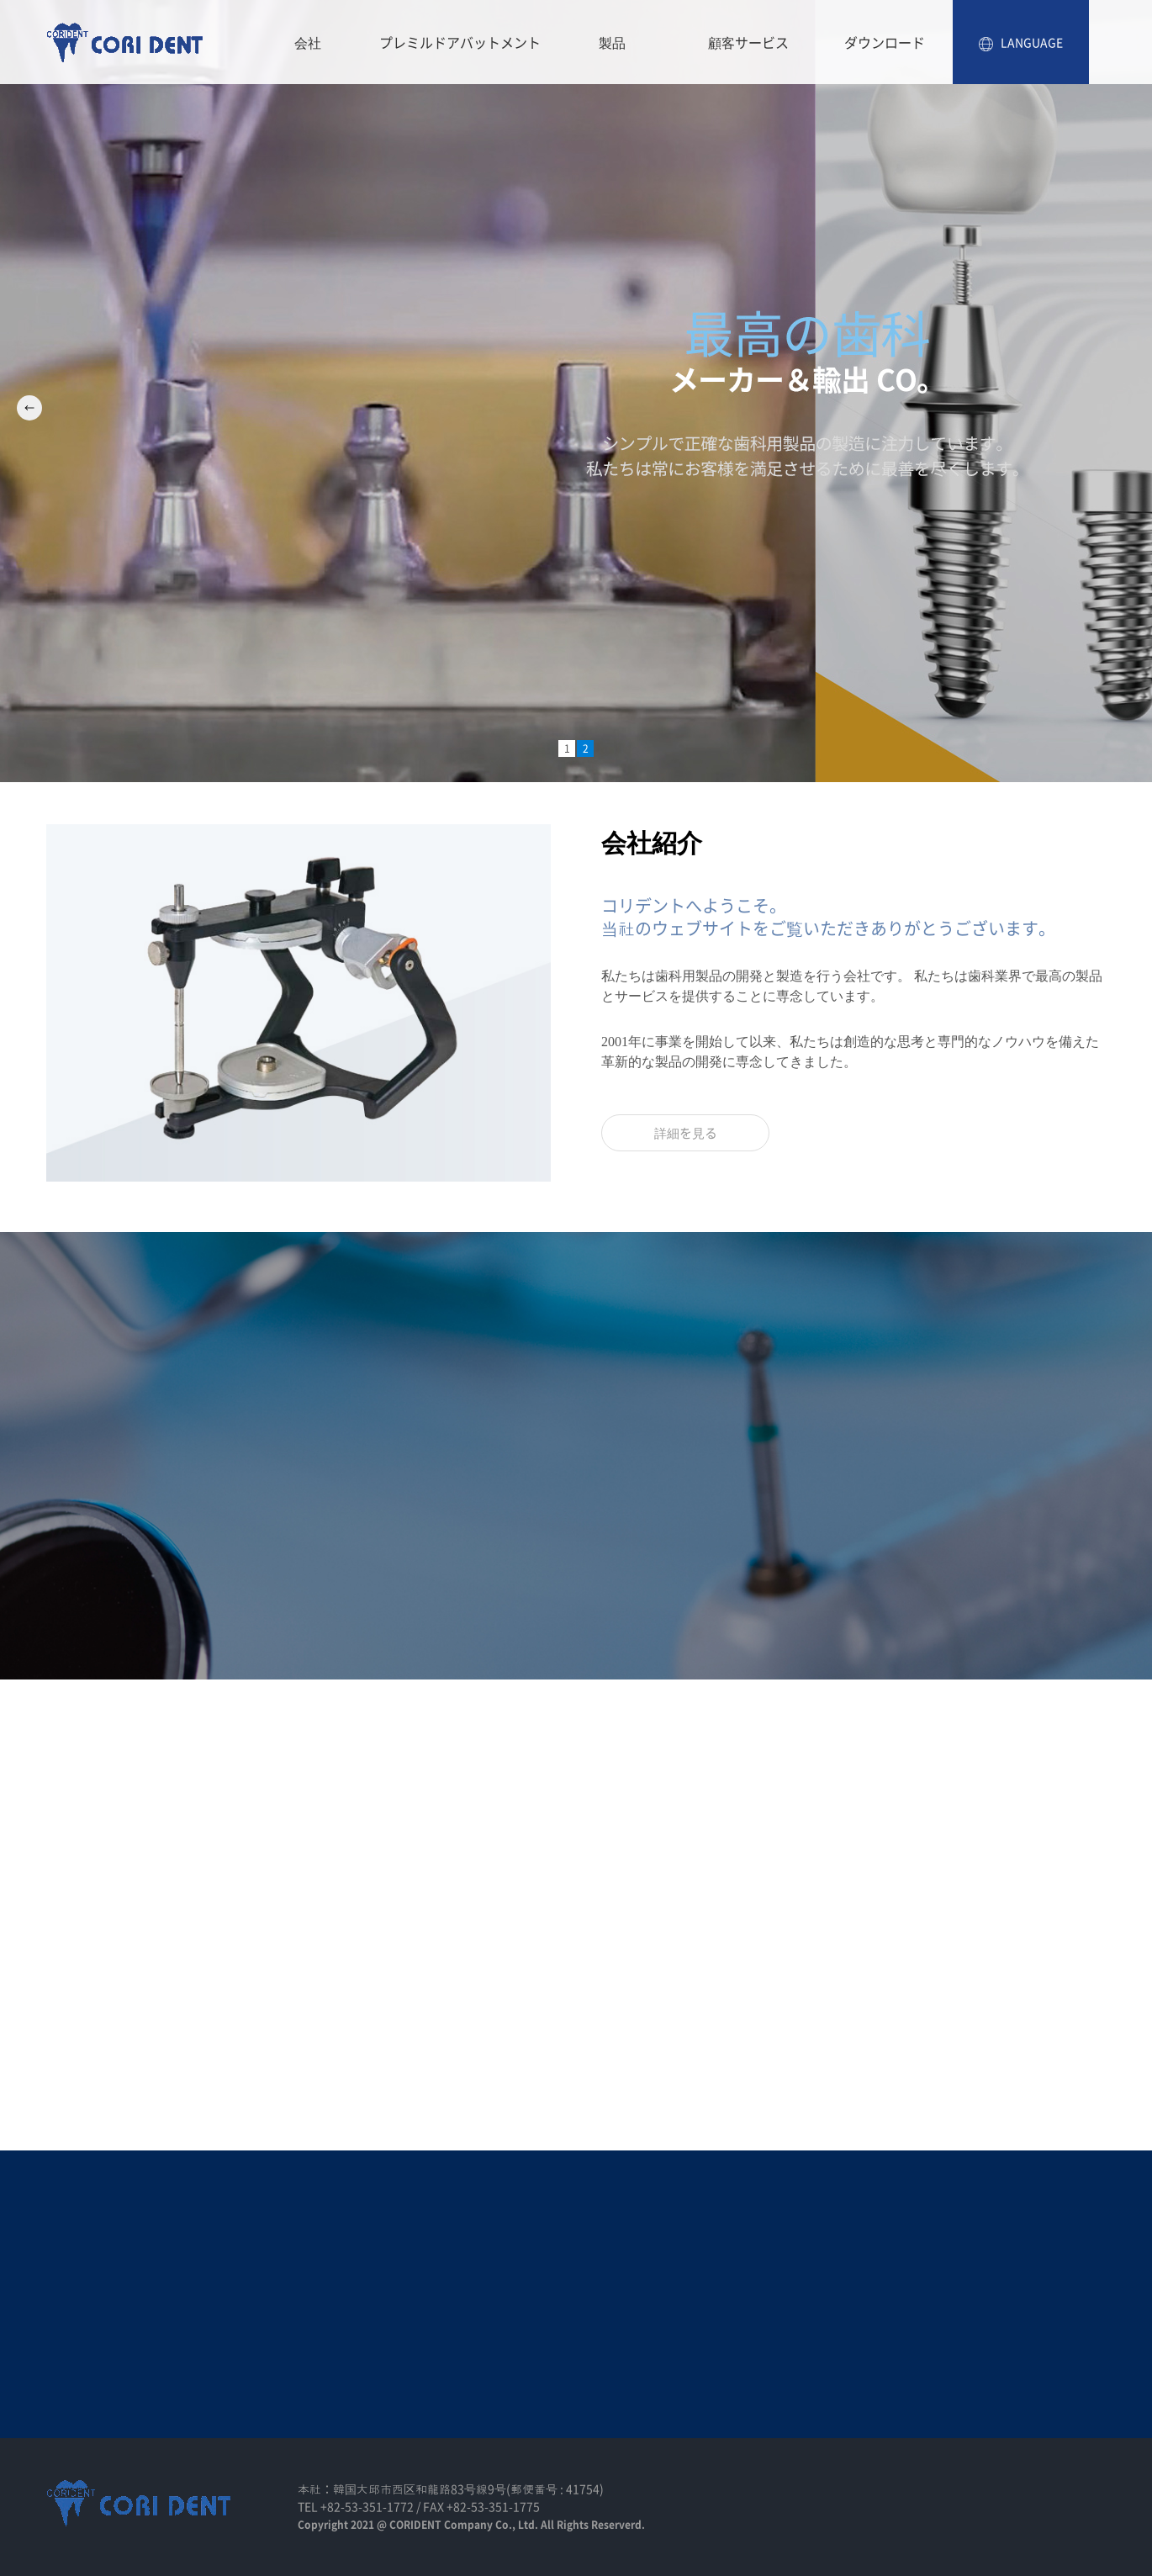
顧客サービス (748, 42)
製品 (612, 42)
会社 (307, 42)
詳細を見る (685, 1133)
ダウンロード (884, 42)
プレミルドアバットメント (460, 42)
